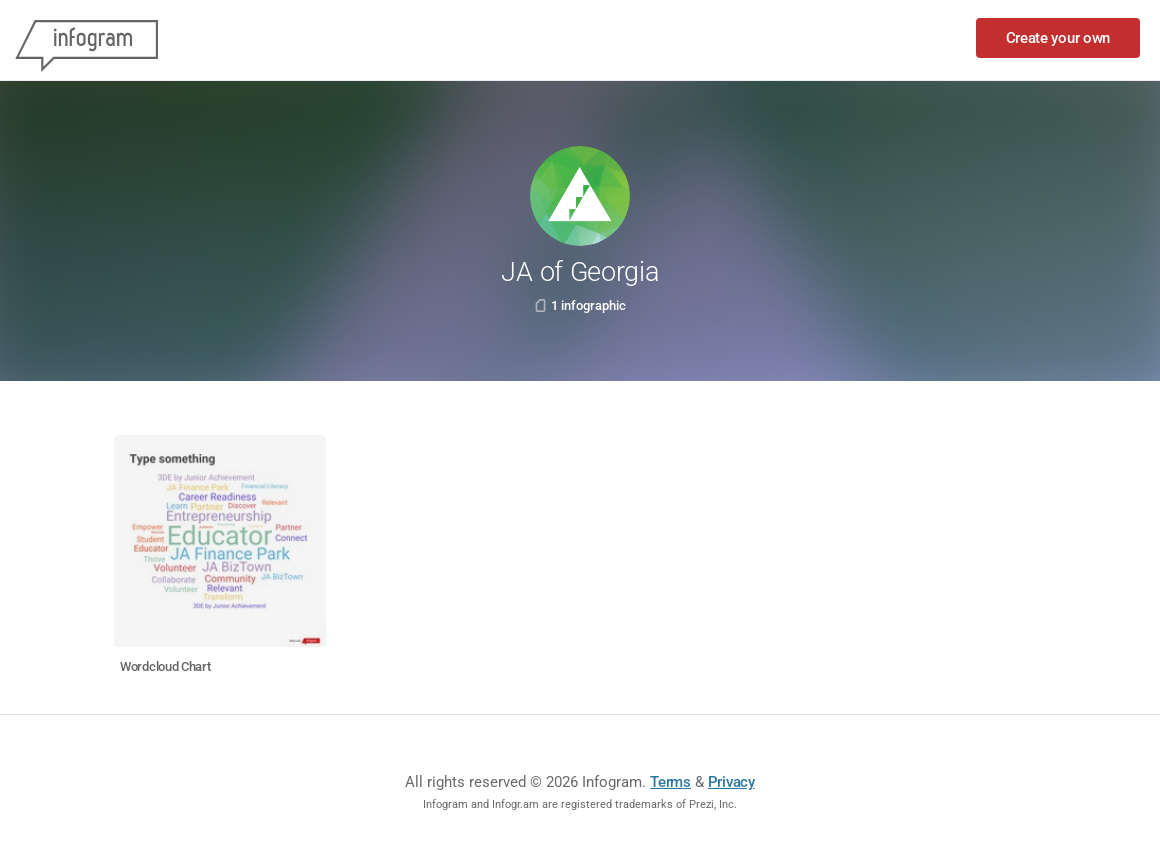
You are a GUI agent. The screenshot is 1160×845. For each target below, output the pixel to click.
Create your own (1058, 38)
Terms (670, 782)
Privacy (731, 782)
